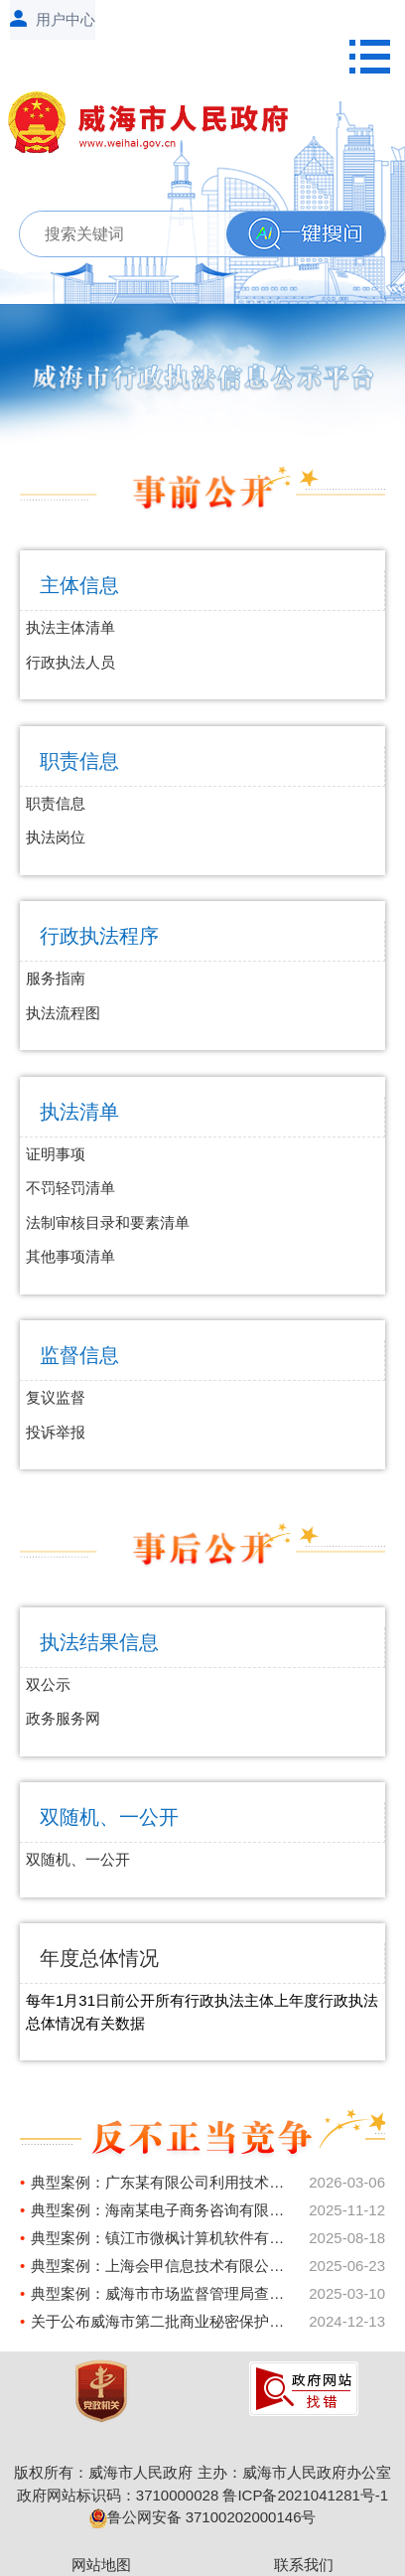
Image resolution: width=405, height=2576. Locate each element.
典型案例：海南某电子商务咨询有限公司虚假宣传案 (162, 2209)
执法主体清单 (70, 627)
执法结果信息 (99, 1642)
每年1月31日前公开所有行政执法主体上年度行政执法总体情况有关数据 (202, 2012)
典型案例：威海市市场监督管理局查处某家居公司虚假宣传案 (162, 2293)
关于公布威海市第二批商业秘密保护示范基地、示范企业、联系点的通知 (162, 2321)
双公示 (48, 1684)
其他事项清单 (70, 1256)
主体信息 (79, 585)
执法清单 (79, 1112)
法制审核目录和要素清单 (108, 1222)
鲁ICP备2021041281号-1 (305, 2495)
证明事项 (55, 1153)
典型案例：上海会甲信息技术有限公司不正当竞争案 (162, 2265)
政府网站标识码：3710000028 (117, 2495)
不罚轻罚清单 (70, 1187)
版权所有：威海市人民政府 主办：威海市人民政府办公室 (202, 2472)
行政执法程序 (99, 936)
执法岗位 (55, 837)
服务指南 (55, 978)
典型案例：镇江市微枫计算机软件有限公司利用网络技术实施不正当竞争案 (162, 2237)
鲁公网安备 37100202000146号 (203, 2516)
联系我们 (304, 2564)
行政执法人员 (70, 662)
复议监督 (55, 1397)
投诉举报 (55, 1432)
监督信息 (79, 1355)
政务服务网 (63, 1718)
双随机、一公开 (109, 1817)
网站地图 (101, 2564)
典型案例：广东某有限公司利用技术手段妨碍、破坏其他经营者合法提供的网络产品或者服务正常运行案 (162, 2182)
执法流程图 (63, 1012)
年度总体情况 (99, 1958)
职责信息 (79, 761)
